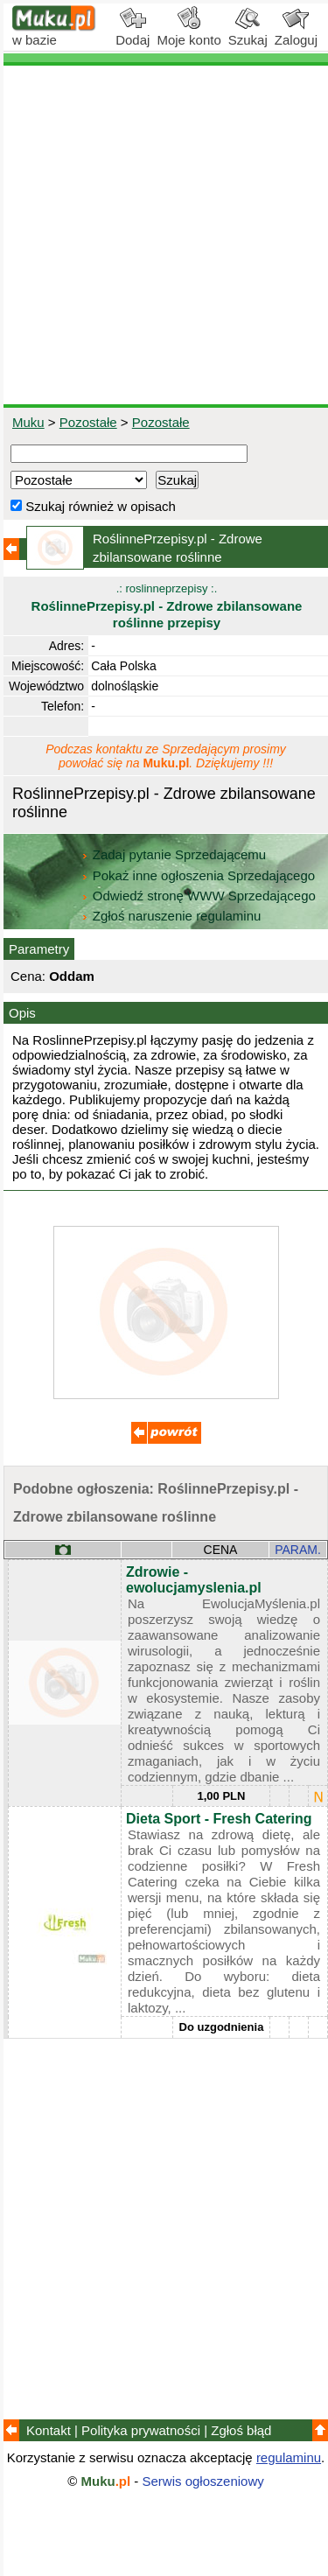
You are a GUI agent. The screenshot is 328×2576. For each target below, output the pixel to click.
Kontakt (48, 2430)
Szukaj (248, 33)
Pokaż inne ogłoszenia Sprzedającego (199, 875)
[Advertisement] (164, 235)
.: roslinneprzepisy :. (167, 606)
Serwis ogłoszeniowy (203, 2481)
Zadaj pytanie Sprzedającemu (175, 854)
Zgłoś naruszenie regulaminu (171, 915)
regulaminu (288, 2457)
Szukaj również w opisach (93, 506)
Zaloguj (296, 33)
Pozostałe (88, 422)
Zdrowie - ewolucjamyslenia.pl (194, 1579)
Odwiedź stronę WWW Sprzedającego (199, 895)
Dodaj (132, 33)
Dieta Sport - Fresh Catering (218, 1818)
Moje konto (188, 33)
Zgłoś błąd (241, 2430)
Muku (28, 422)
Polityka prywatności (140, 2430)
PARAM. (298, 1550)
